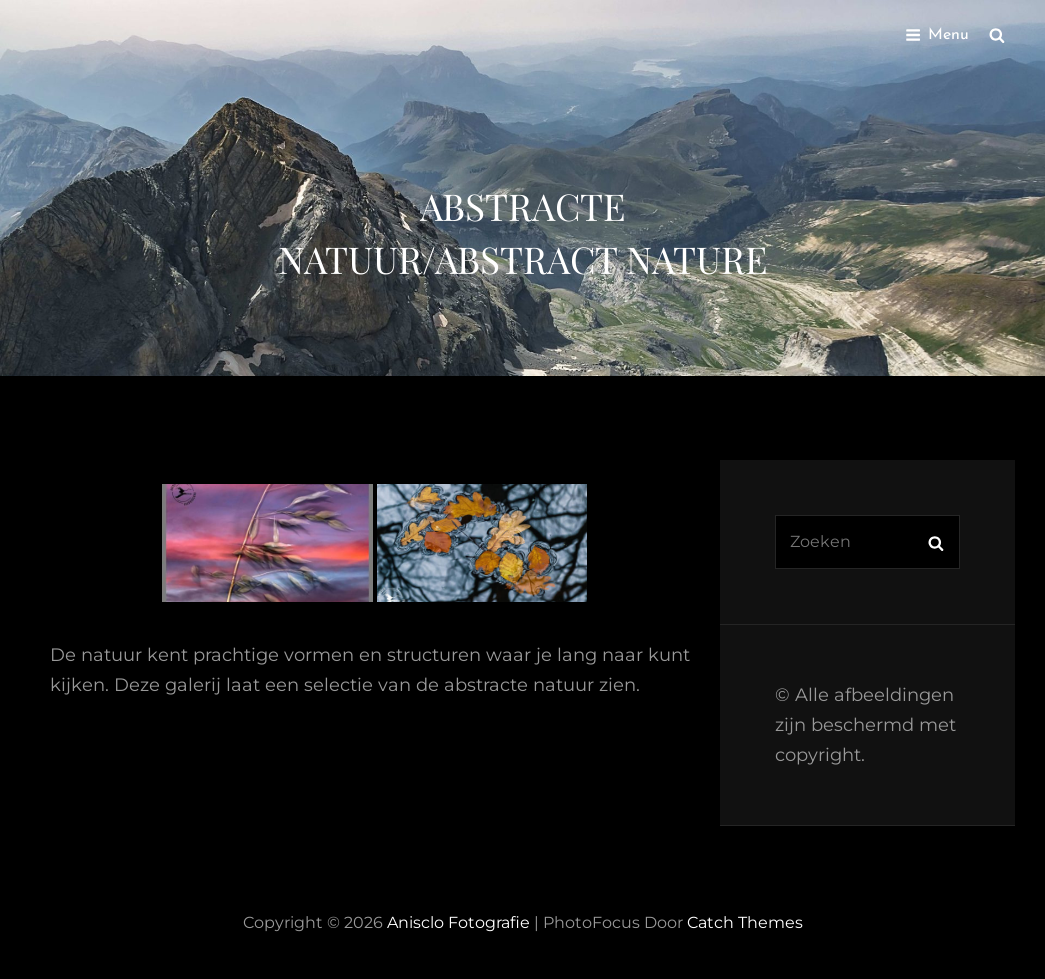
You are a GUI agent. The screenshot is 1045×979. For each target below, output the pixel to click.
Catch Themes (745, 922)
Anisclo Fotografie (458, 922)
